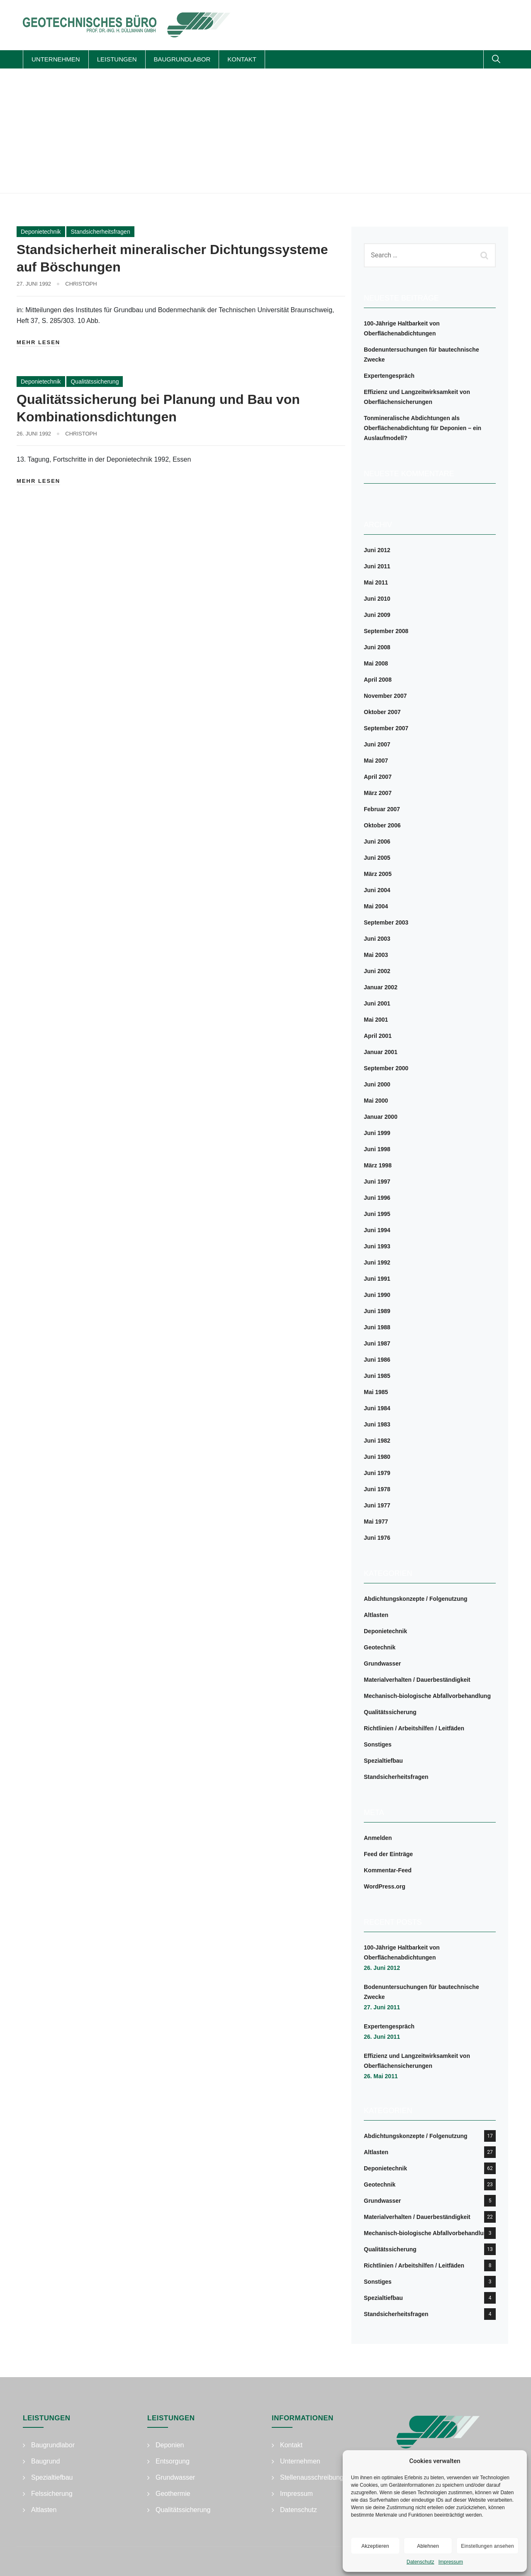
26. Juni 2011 (382, 2036)
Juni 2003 (377, 938)
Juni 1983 (377, 1424)
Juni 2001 (377, 1003)
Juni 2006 (377, 841)
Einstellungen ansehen (487, 2546)
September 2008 (386, 631)
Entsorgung (173, 2461)
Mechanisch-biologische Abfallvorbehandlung (427, 1696)
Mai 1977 (376, 1521)
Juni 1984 (377, 1408)
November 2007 (385, 695)
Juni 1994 (377, 1230)
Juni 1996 (377, 1197)
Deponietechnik (41, 231)
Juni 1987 (377, 1343)
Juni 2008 (377, 647)
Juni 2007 (377, 744)
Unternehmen (56, 59)
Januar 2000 (380, 1116)
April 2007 (378, 776)
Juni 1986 (377, 1359)
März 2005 (378, 874)
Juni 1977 (377, 1505)
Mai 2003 (376, 955)
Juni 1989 (377, 1311)
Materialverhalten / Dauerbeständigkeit (417, 1679)
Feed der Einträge (388, 1854)
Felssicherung (52, 2493)
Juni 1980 (377, 1456)
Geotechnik (379, 1647)
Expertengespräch (389, 375)
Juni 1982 (377, 1440)
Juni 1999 (377, 1133)
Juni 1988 (377, 1327)
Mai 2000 (376, 1100)
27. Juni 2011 (382, 2007)
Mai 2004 (376, 906)
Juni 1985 (377, 1375)
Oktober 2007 (382, 712)
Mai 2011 (376, 582)
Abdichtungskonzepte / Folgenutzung (416, 1598)
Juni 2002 (377, 971)
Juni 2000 (377, 1084)
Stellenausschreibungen (315, 2477)
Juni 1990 (377, 1295)
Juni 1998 (377, 1149)
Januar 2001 (380, 1052)
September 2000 (386, 1068)
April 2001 (378, 1035)
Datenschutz (420, 2562)
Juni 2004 (377, 890)
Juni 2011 (377, 566)
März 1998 (378, 1165)
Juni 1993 (377, 1246)
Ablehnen (428, 2546)
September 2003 (386, 922)
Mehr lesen (38, 342)
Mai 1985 (376, 1392)
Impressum (450, 2562)
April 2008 (378, 679)
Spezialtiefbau (383, 1760)
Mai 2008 (376, 663)
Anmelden (378, 1838)
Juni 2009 (377, 615)
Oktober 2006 (382, 825)
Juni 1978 (377, 1489)
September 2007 (386, 728)
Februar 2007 (382, 809)
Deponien (170, 2445)
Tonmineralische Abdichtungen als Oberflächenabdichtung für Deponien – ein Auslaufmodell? (422, 428)
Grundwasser (382, 1663)
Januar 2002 (380, 987)
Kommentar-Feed (388, 1870)
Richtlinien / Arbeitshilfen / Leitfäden (414, 1728)
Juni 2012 (377, 550)
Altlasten (376, 1615)
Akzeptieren (375, 2546)
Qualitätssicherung (95, 381)
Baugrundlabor (182, 59)
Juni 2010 (377, 598)
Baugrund (45, 2461)
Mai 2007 (376, 760)
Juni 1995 (377, 1214)
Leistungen (117, 59)
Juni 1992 (377, 1262)
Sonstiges (378, 1744)
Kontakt (241, 59)
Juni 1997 (377, 1181)
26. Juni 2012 (382, 1967)
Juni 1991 (377, 1278)
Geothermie (173, 2493)
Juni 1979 (377, 1473)
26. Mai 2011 (381, 2076)
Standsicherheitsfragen (100, 231)
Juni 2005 (377, 857)
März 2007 (378, 793)
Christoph (81, 284)
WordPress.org (384, 1886)
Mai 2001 (376, 1019)
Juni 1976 (377, 1537)
